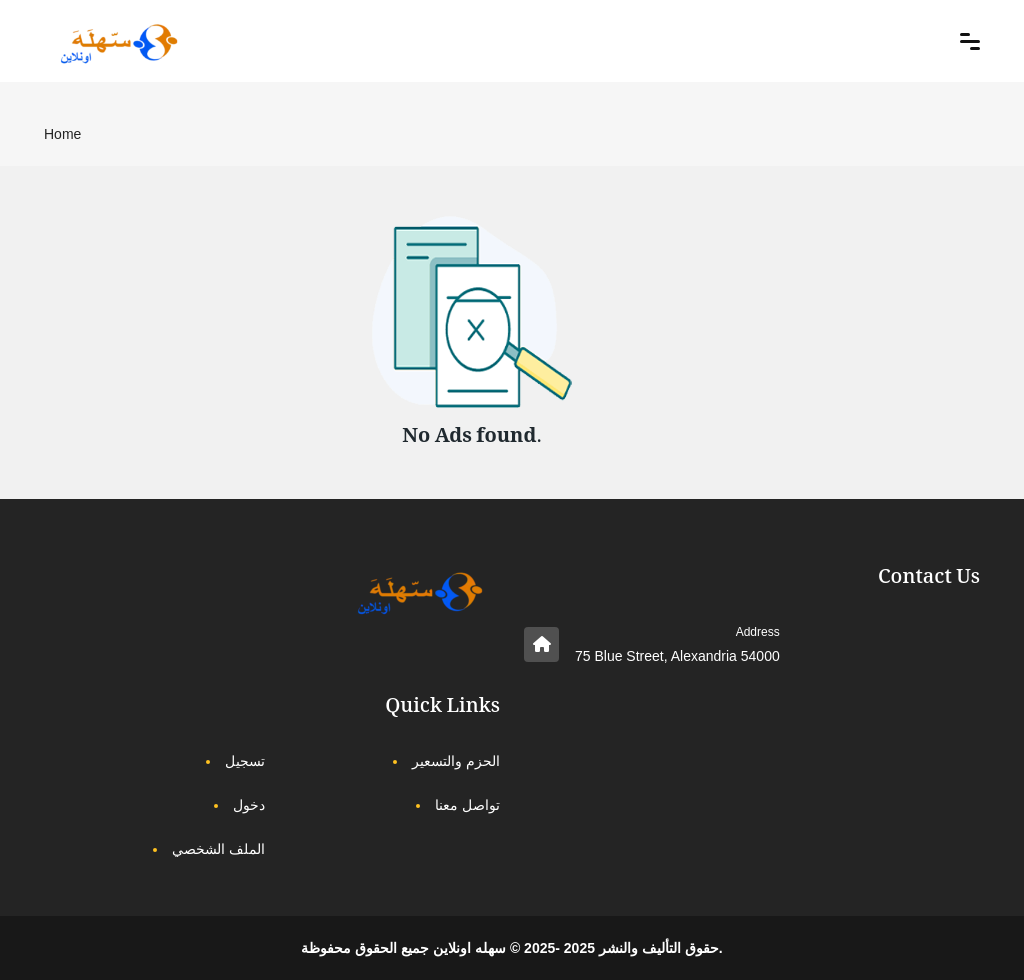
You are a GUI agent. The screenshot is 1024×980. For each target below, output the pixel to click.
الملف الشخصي (218, 849)
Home (62, 134)
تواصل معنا (467, 805)
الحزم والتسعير (456, 761)
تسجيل (245, 761)
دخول (249, 805)
